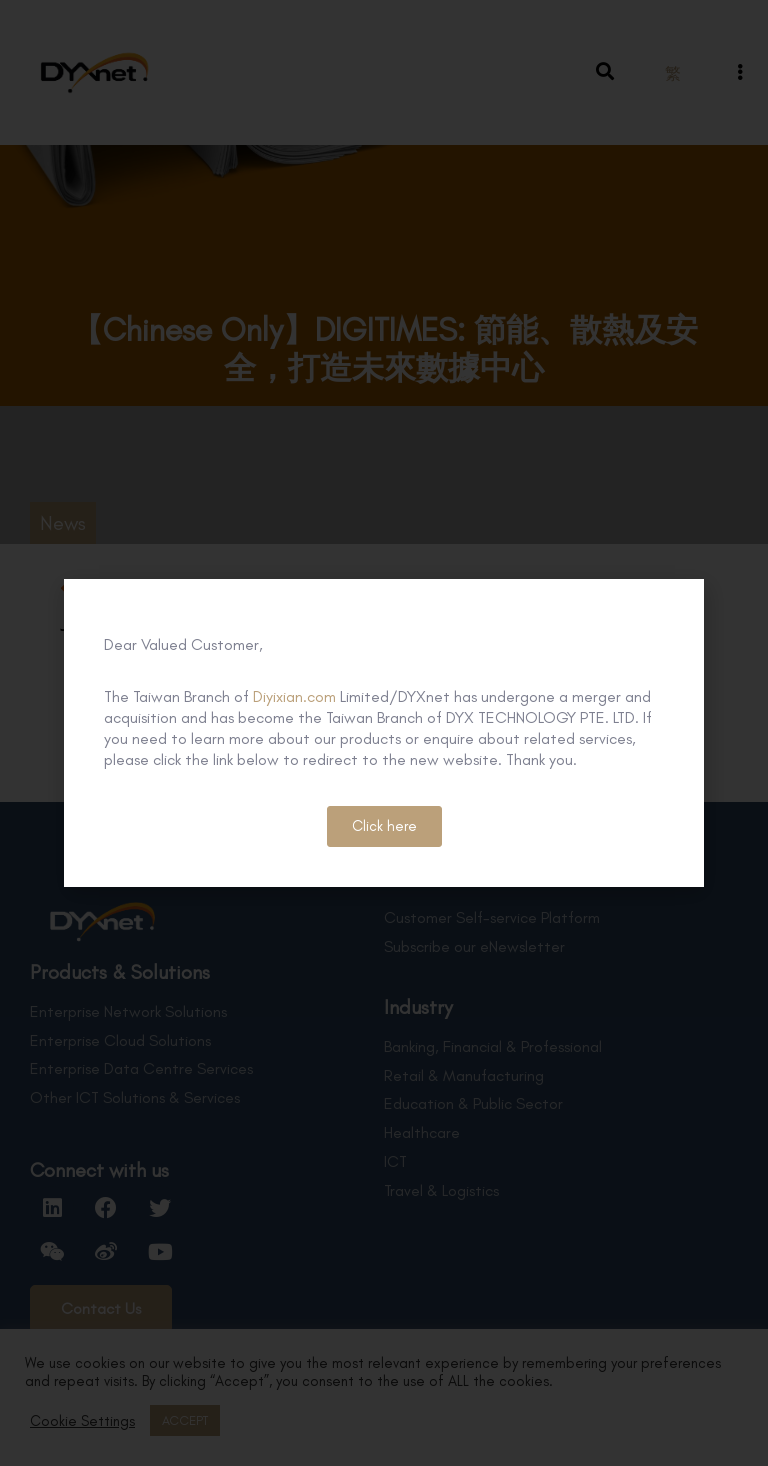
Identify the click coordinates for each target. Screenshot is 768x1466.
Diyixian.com (294, 696)
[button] (384, 826)
